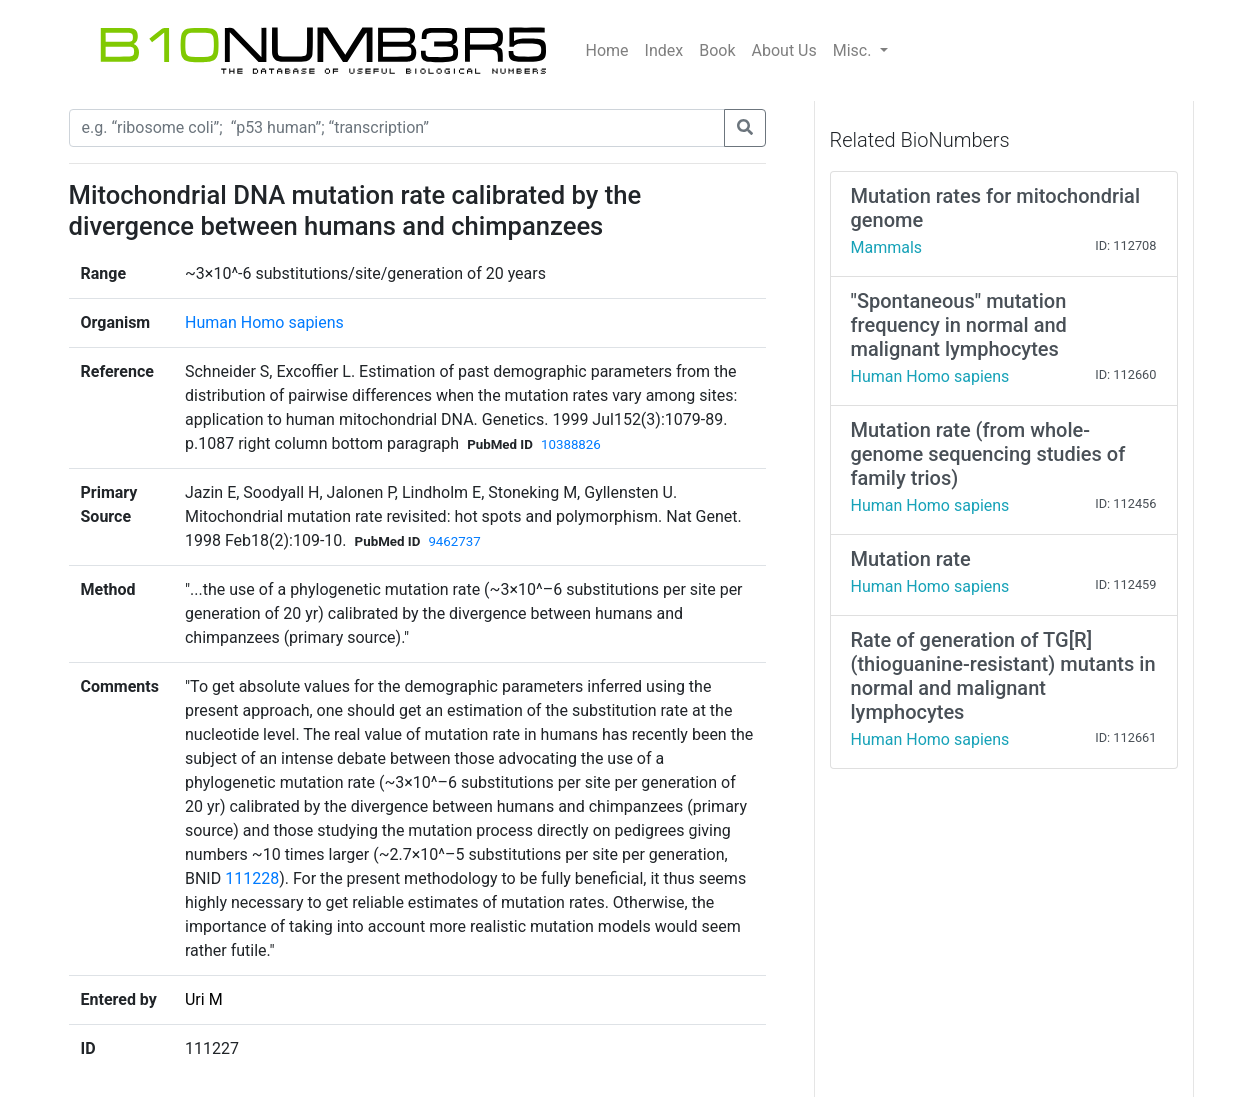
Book (717, 50)
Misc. (854, 50)
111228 (252, 878)
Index (664, 50)
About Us (784, 50)
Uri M (204, 999)
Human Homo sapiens (264, 322)
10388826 (571, 444)
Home (607, 50)
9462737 (454, 541)
